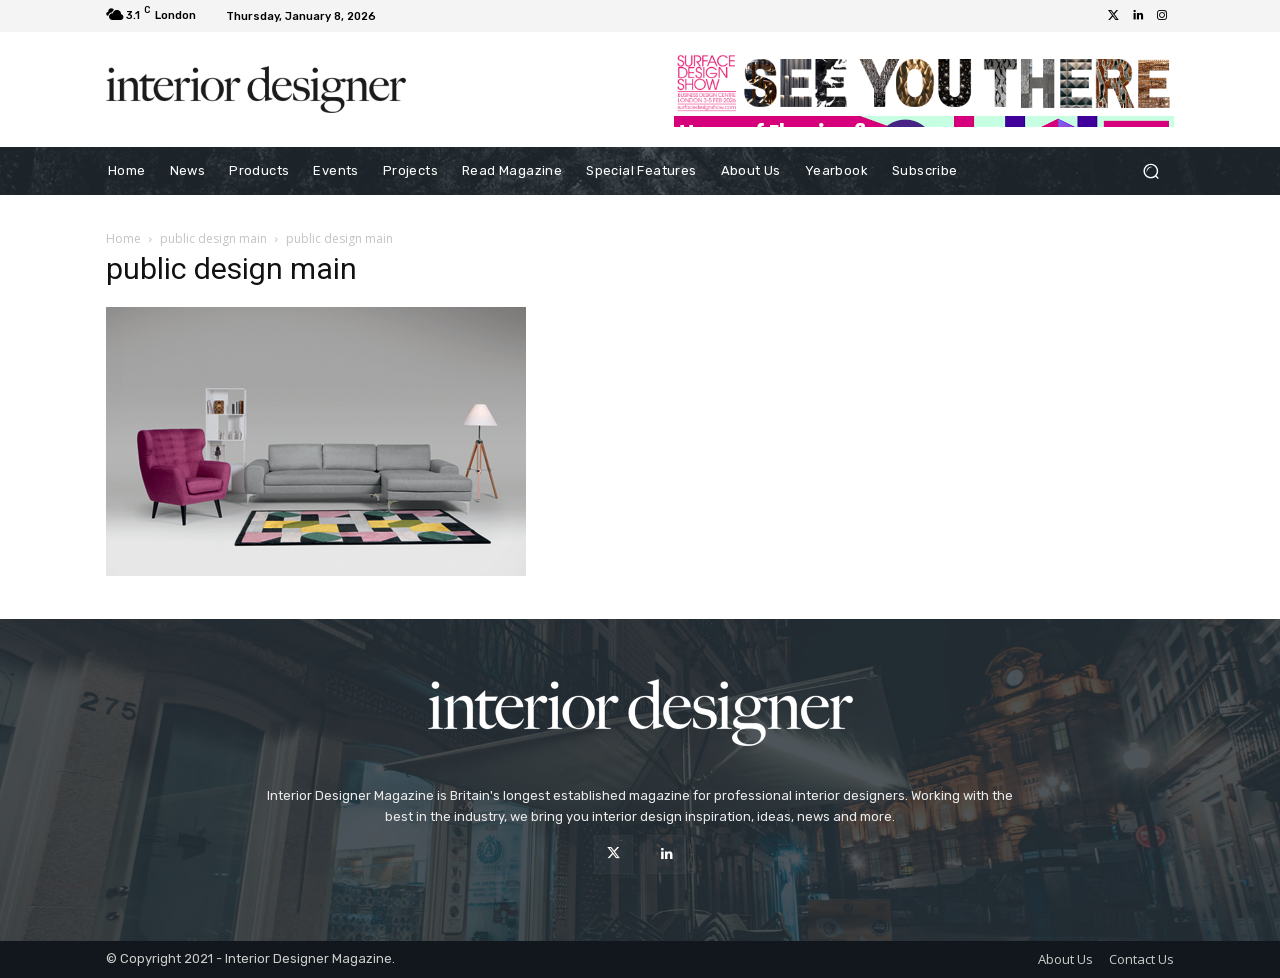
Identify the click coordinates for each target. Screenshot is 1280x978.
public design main (213, 238)
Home (123, 238)
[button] (1150, 171)
